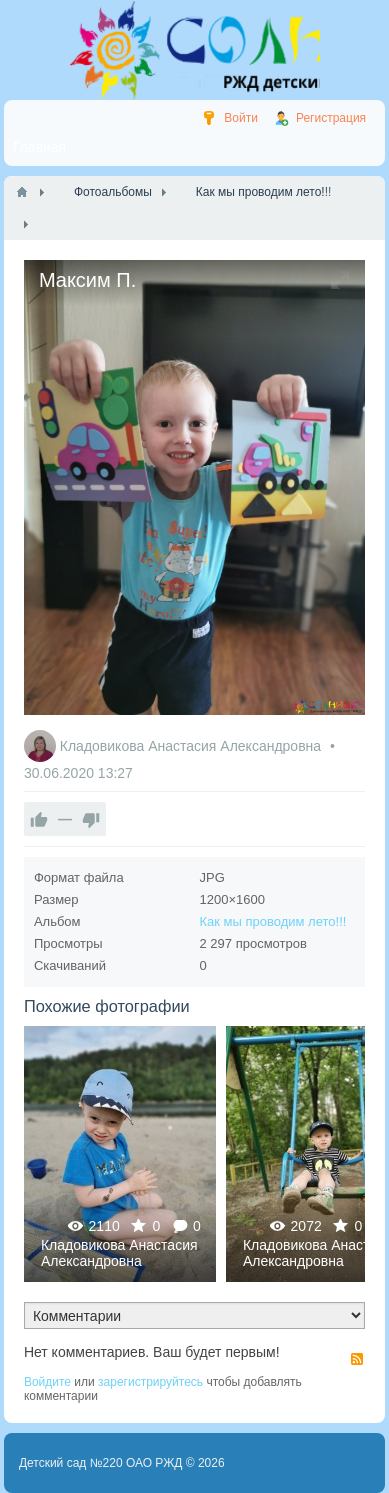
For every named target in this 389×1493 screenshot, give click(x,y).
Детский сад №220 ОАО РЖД (101, 1463)
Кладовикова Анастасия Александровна (192, 746)
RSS (357, 1359)
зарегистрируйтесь (150, 1382)
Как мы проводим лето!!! (273, 921)
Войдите (47, 1382)
